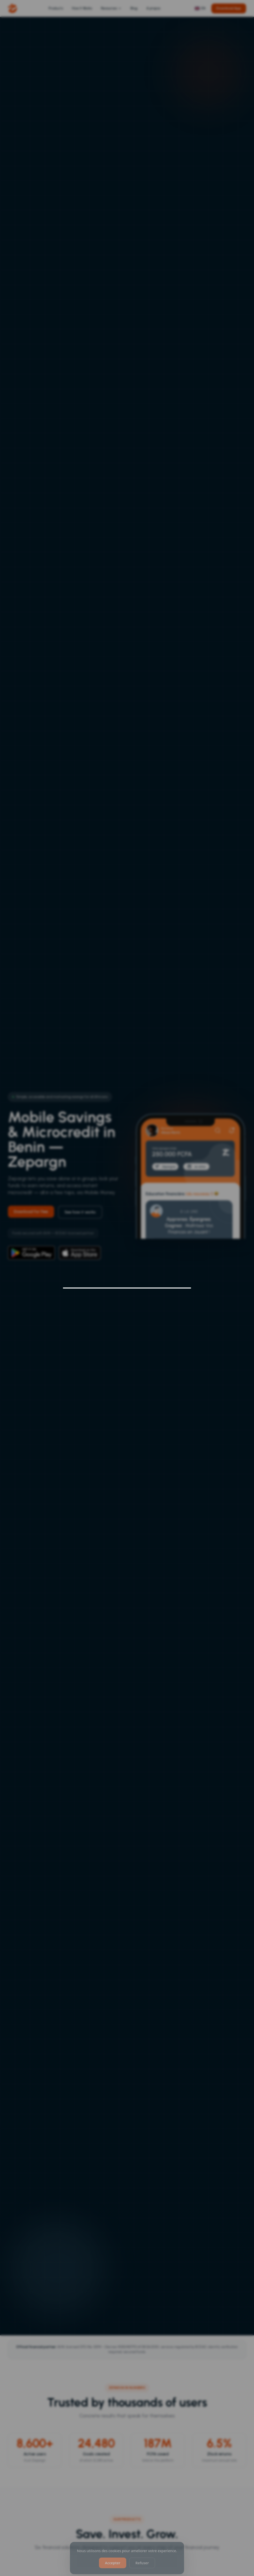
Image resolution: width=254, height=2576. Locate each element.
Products (56, 8)
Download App (228, 8)
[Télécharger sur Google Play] (31, 1254)
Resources (111, 8)
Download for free (33, 1211)
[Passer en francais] (200, 8)
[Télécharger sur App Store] (80, 1254)
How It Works (82, 8)
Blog (133, 8)
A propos (153, 8)
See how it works (86, 1212)
